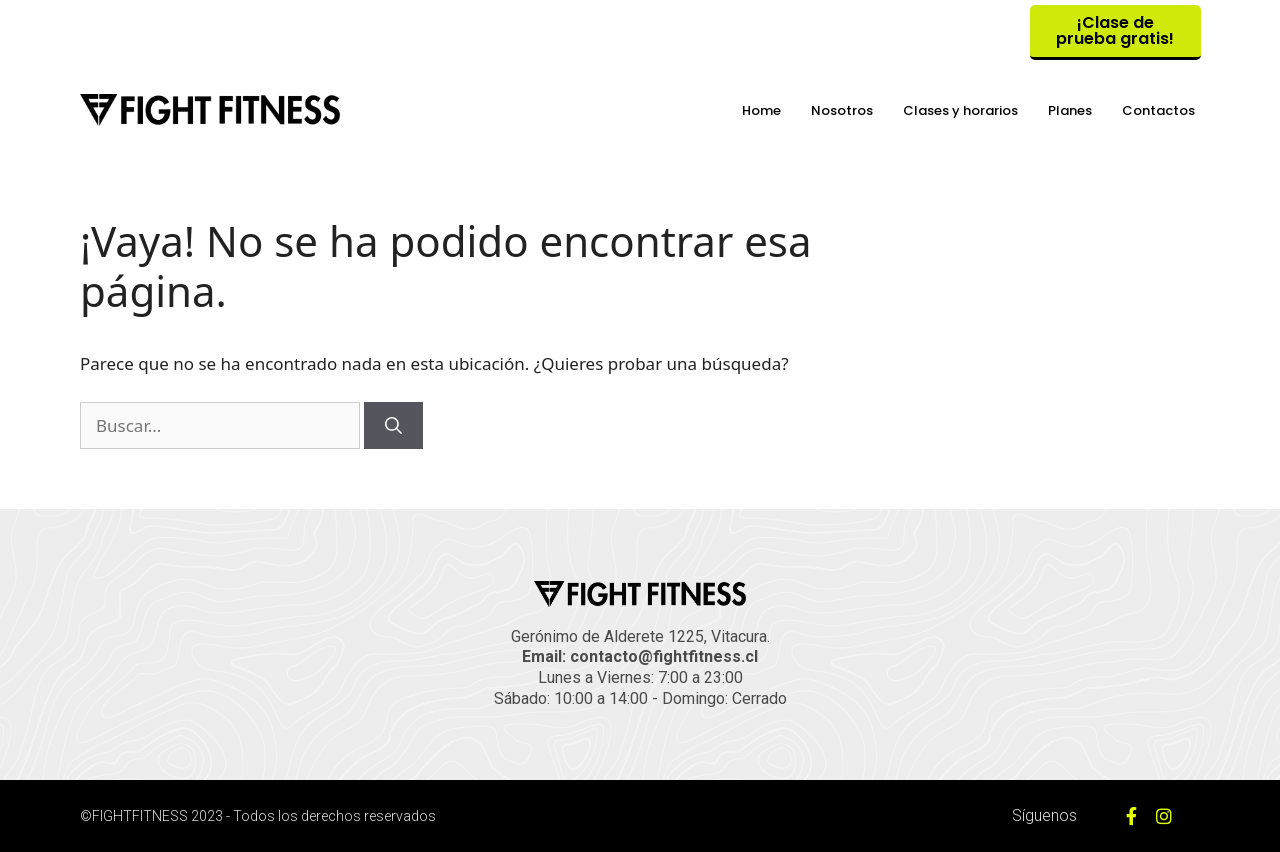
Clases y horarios (960, 110)
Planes (1070, 110)
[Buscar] (393, 426)
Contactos (1158, 110)
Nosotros (842, 110)
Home (761, 110)
